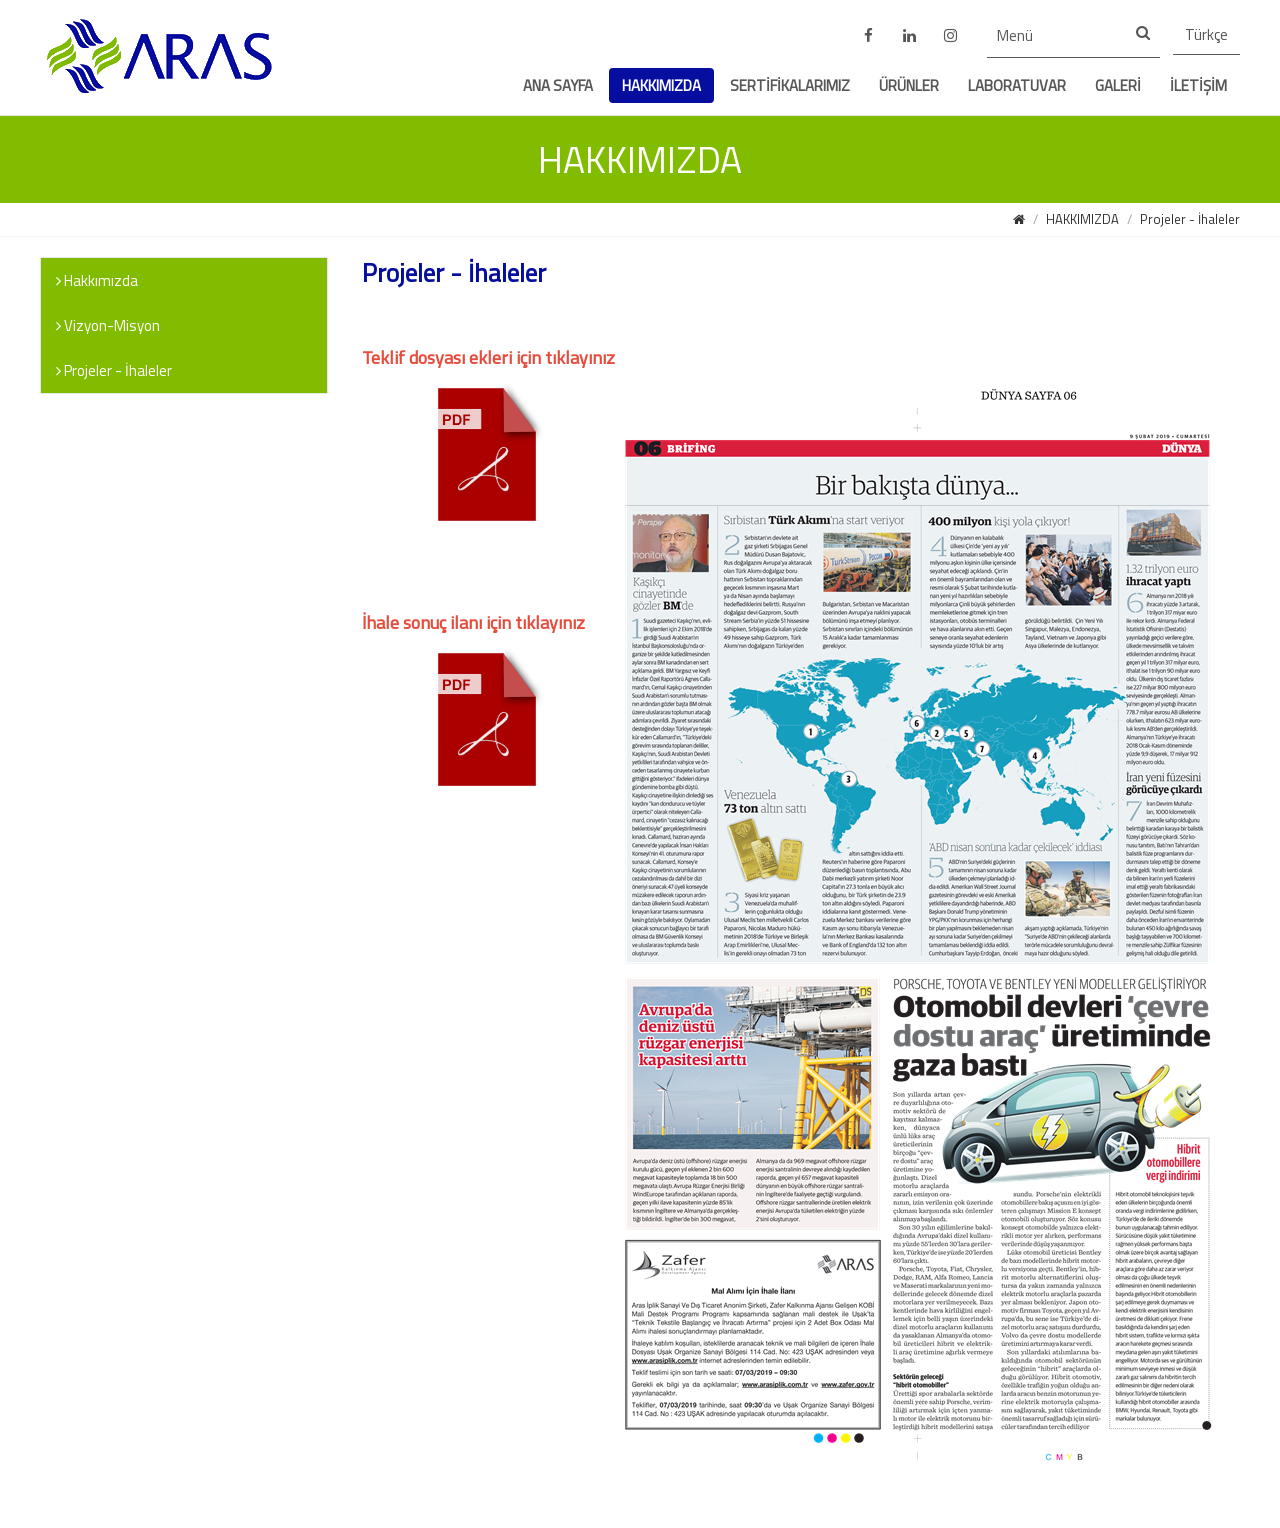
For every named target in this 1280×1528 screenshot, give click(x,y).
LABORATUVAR (1017, 85)
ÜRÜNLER (909, 85)
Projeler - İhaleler (1190, 219)
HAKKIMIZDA (661, 85)
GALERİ (1118, 85)
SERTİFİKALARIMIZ (790, 85)
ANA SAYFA (558, 85)
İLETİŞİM (1198, 85)
